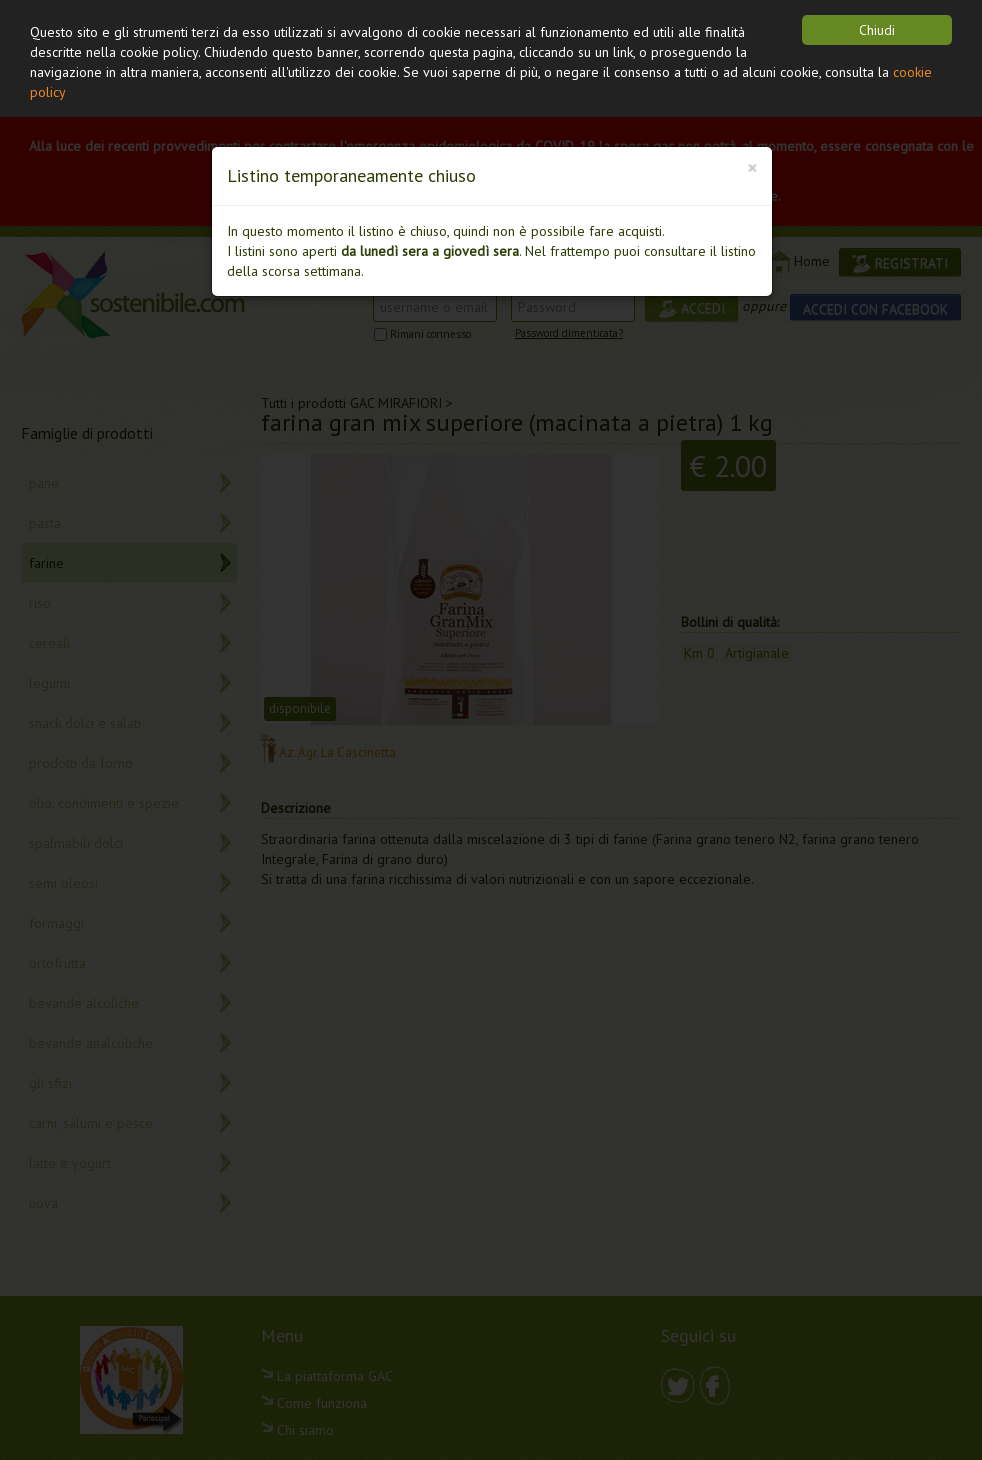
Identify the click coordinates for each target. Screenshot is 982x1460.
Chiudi (877, 30)
